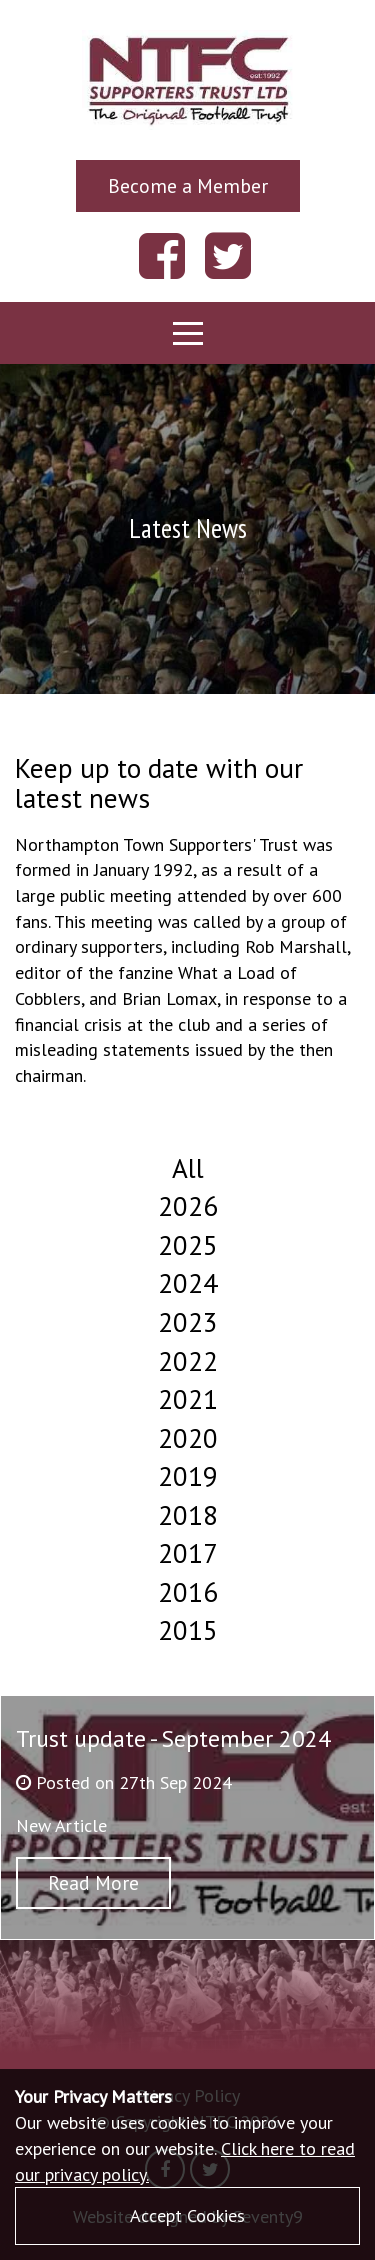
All (188, 1168)
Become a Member (188, 185)
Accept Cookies (187, 2215)
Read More (93, 1882)
